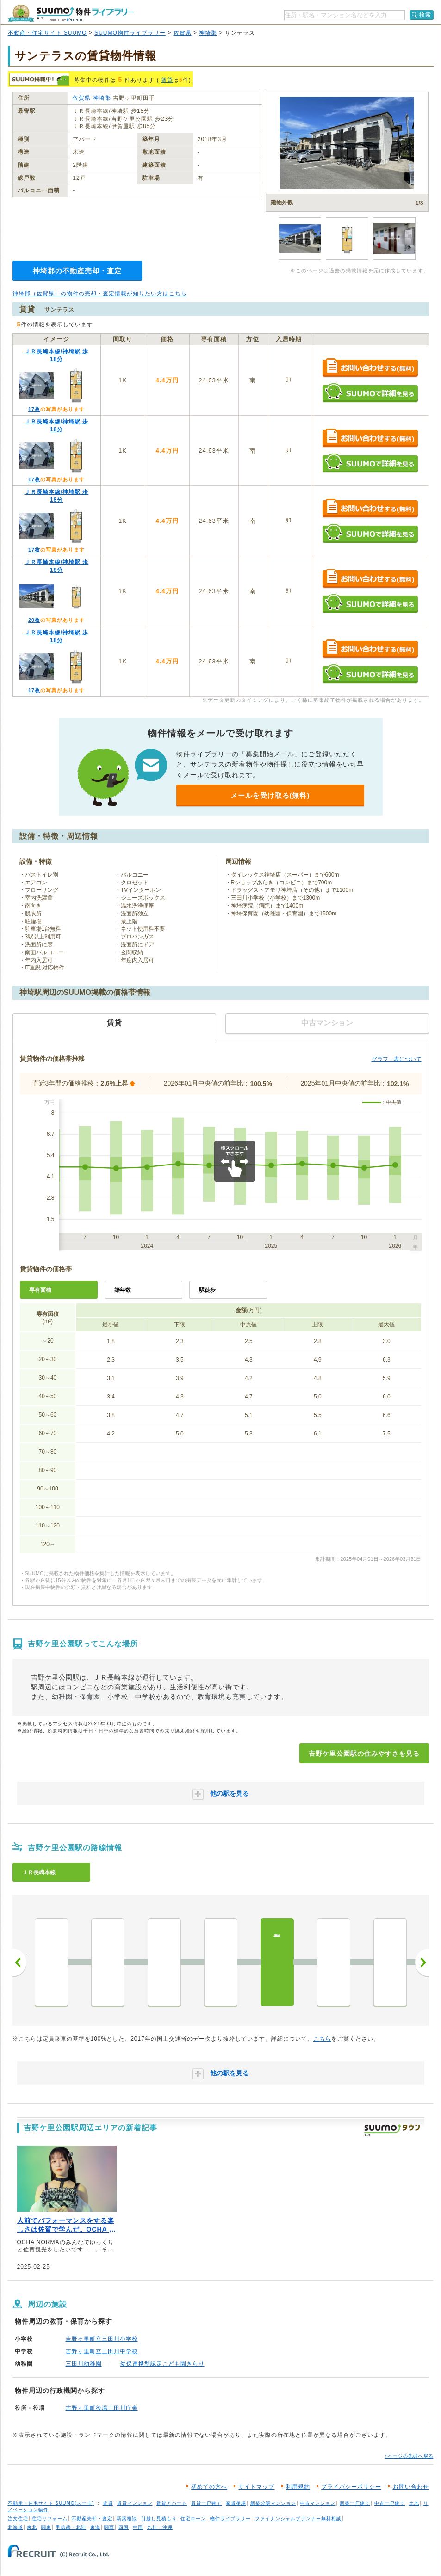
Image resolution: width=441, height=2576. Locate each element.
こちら (322, 2039)
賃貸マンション (135, 2503)
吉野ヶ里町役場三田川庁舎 (102, 2408)
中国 (138, 2527)
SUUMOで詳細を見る (370, 393)
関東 (46, 2527)
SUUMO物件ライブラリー (130, 33)
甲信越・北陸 (71, 2527)
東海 (95, 2527)
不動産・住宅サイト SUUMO (47, 33)
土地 (414, 2503)
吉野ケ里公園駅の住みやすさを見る (364, 1753)
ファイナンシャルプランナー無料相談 (298, 2518)
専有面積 (40, 1290)
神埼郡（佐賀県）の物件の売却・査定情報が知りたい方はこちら (99, 293)
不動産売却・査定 (92, 2518)
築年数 (122, 1290)
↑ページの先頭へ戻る (409, 2456)
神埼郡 (208, 33)
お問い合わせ (411, 2487)
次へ (422, 1962)
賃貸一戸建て (206, 2503)
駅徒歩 (207, 1290)
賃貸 (167, 80)
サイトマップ (256, 2487)
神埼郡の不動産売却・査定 (77, 271)
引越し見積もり (159, 2518)
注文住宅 (18, 2518)
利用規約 (298, 2487)
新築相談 (127, 2518)
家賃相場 (236, 2503)
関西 (109, 2527)
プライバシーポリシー (351, 2487)
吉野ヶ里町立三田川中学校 (102, 2351)
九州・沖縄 (160, 2527)
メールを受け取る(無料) (270, 795)
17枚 (34, 409)
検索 (425, 15)
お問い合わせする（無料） (370, 368)
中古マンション (317, 2503)
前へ (19, 1962)
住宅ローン (193, 2518)
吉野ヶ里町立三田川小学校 (102, 2339)
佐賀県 (183, 33)
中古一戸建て (389, 2503)
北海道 (15, 2527)
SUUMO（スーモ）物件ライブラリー (71, 13)
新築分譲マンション (273, 2503)
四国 (123, 2527)
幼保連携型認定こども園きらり (162, 2364)
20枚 (34, 620)
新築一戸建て (355, 2503)
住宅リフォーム (50, 2518)
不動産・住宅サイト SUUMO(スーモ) (51, 2503)
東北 (32, 2527)
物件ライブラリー (230, 2518)
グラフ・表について (397, 1059)
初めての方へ (209, 2487)
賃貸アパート (171, 2503)
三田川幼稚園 (84, 2364)
